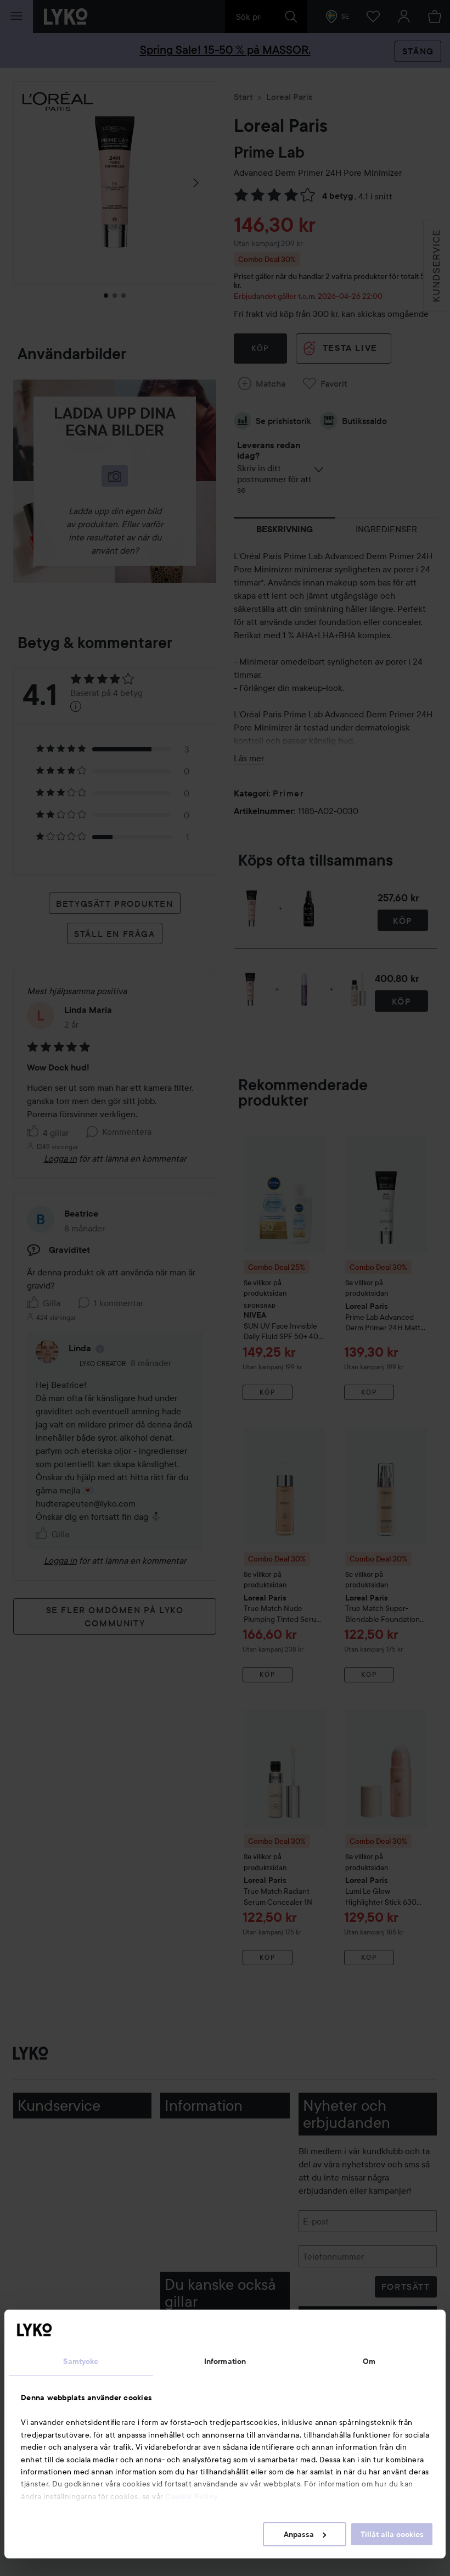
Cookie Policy (191, 2496)
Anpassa (305, 2534)
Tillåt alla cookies (392, 2534)
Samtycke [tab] (80, 2361)
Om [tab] (369, 2361)
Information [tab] (225, 2361)
